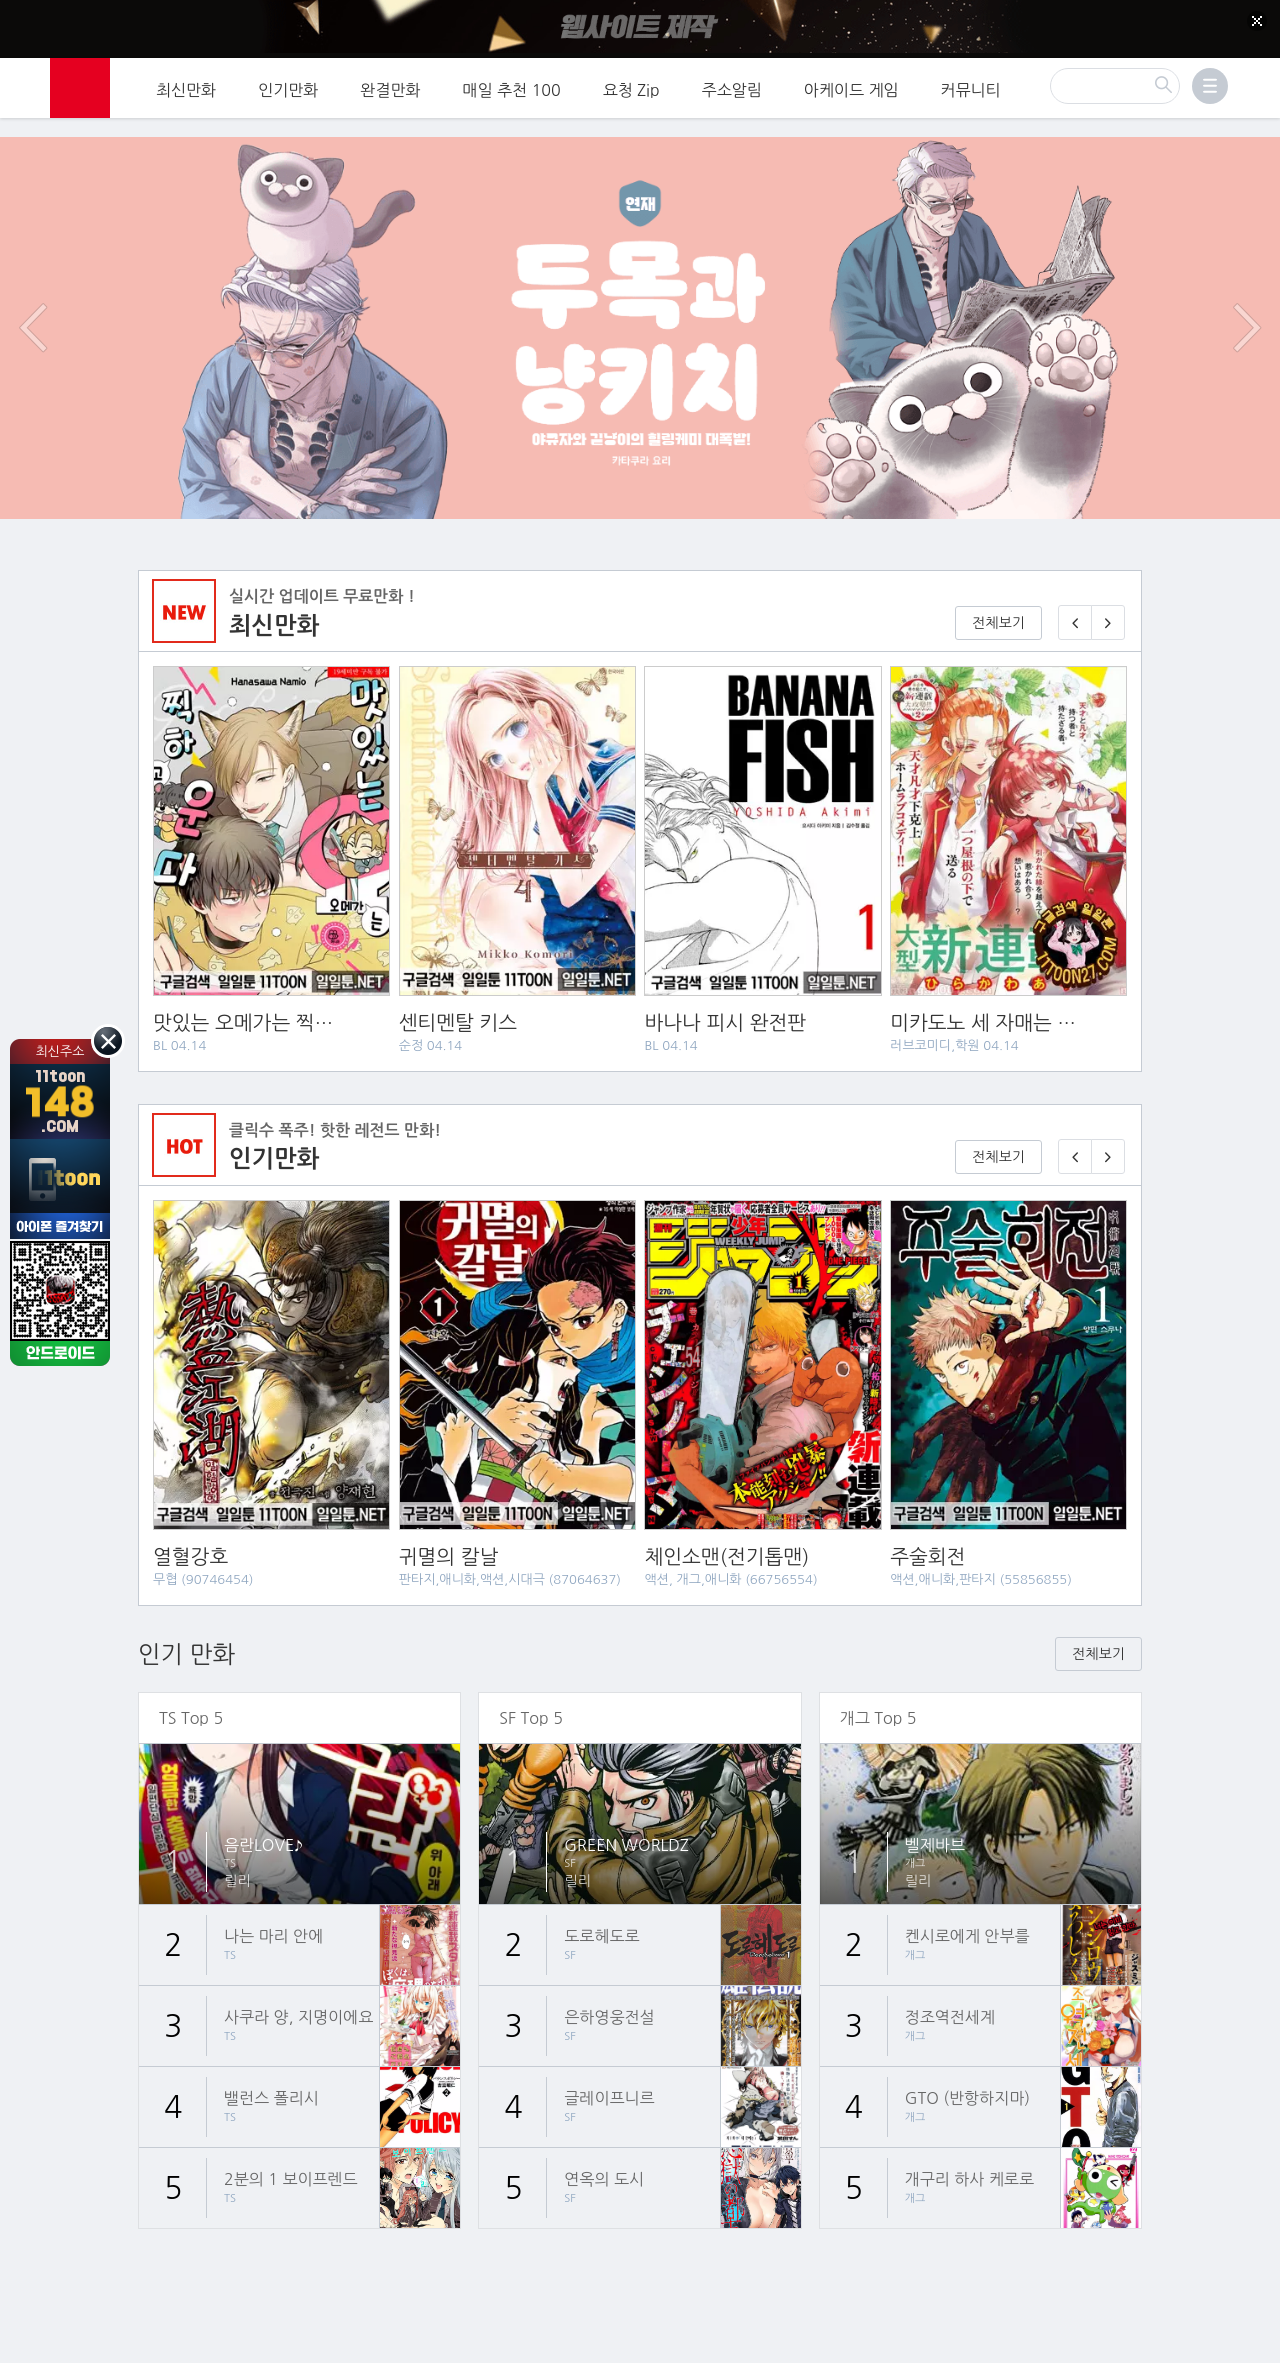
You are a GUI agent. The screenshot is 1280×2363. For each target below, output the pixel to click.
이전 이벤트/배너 (33, 294)
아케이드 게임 (851, 85)
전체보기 (998, 590)
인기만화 (288, 85)
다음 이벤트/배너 (1247, 294)
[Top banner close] (1257, 21)
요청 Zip (631, 85)
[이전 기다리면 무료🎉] (1075, 1123)
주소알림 (732, 85)
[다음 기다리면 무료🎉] (1108, 1123)
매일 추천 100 (512, 85)
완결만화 (390, 85)
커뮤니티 (971, 85)
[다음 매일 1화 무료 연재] (1108, 589)
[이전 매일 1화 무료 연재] (1075, 589)
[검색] (1115, 81)
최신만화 (186, 85)
